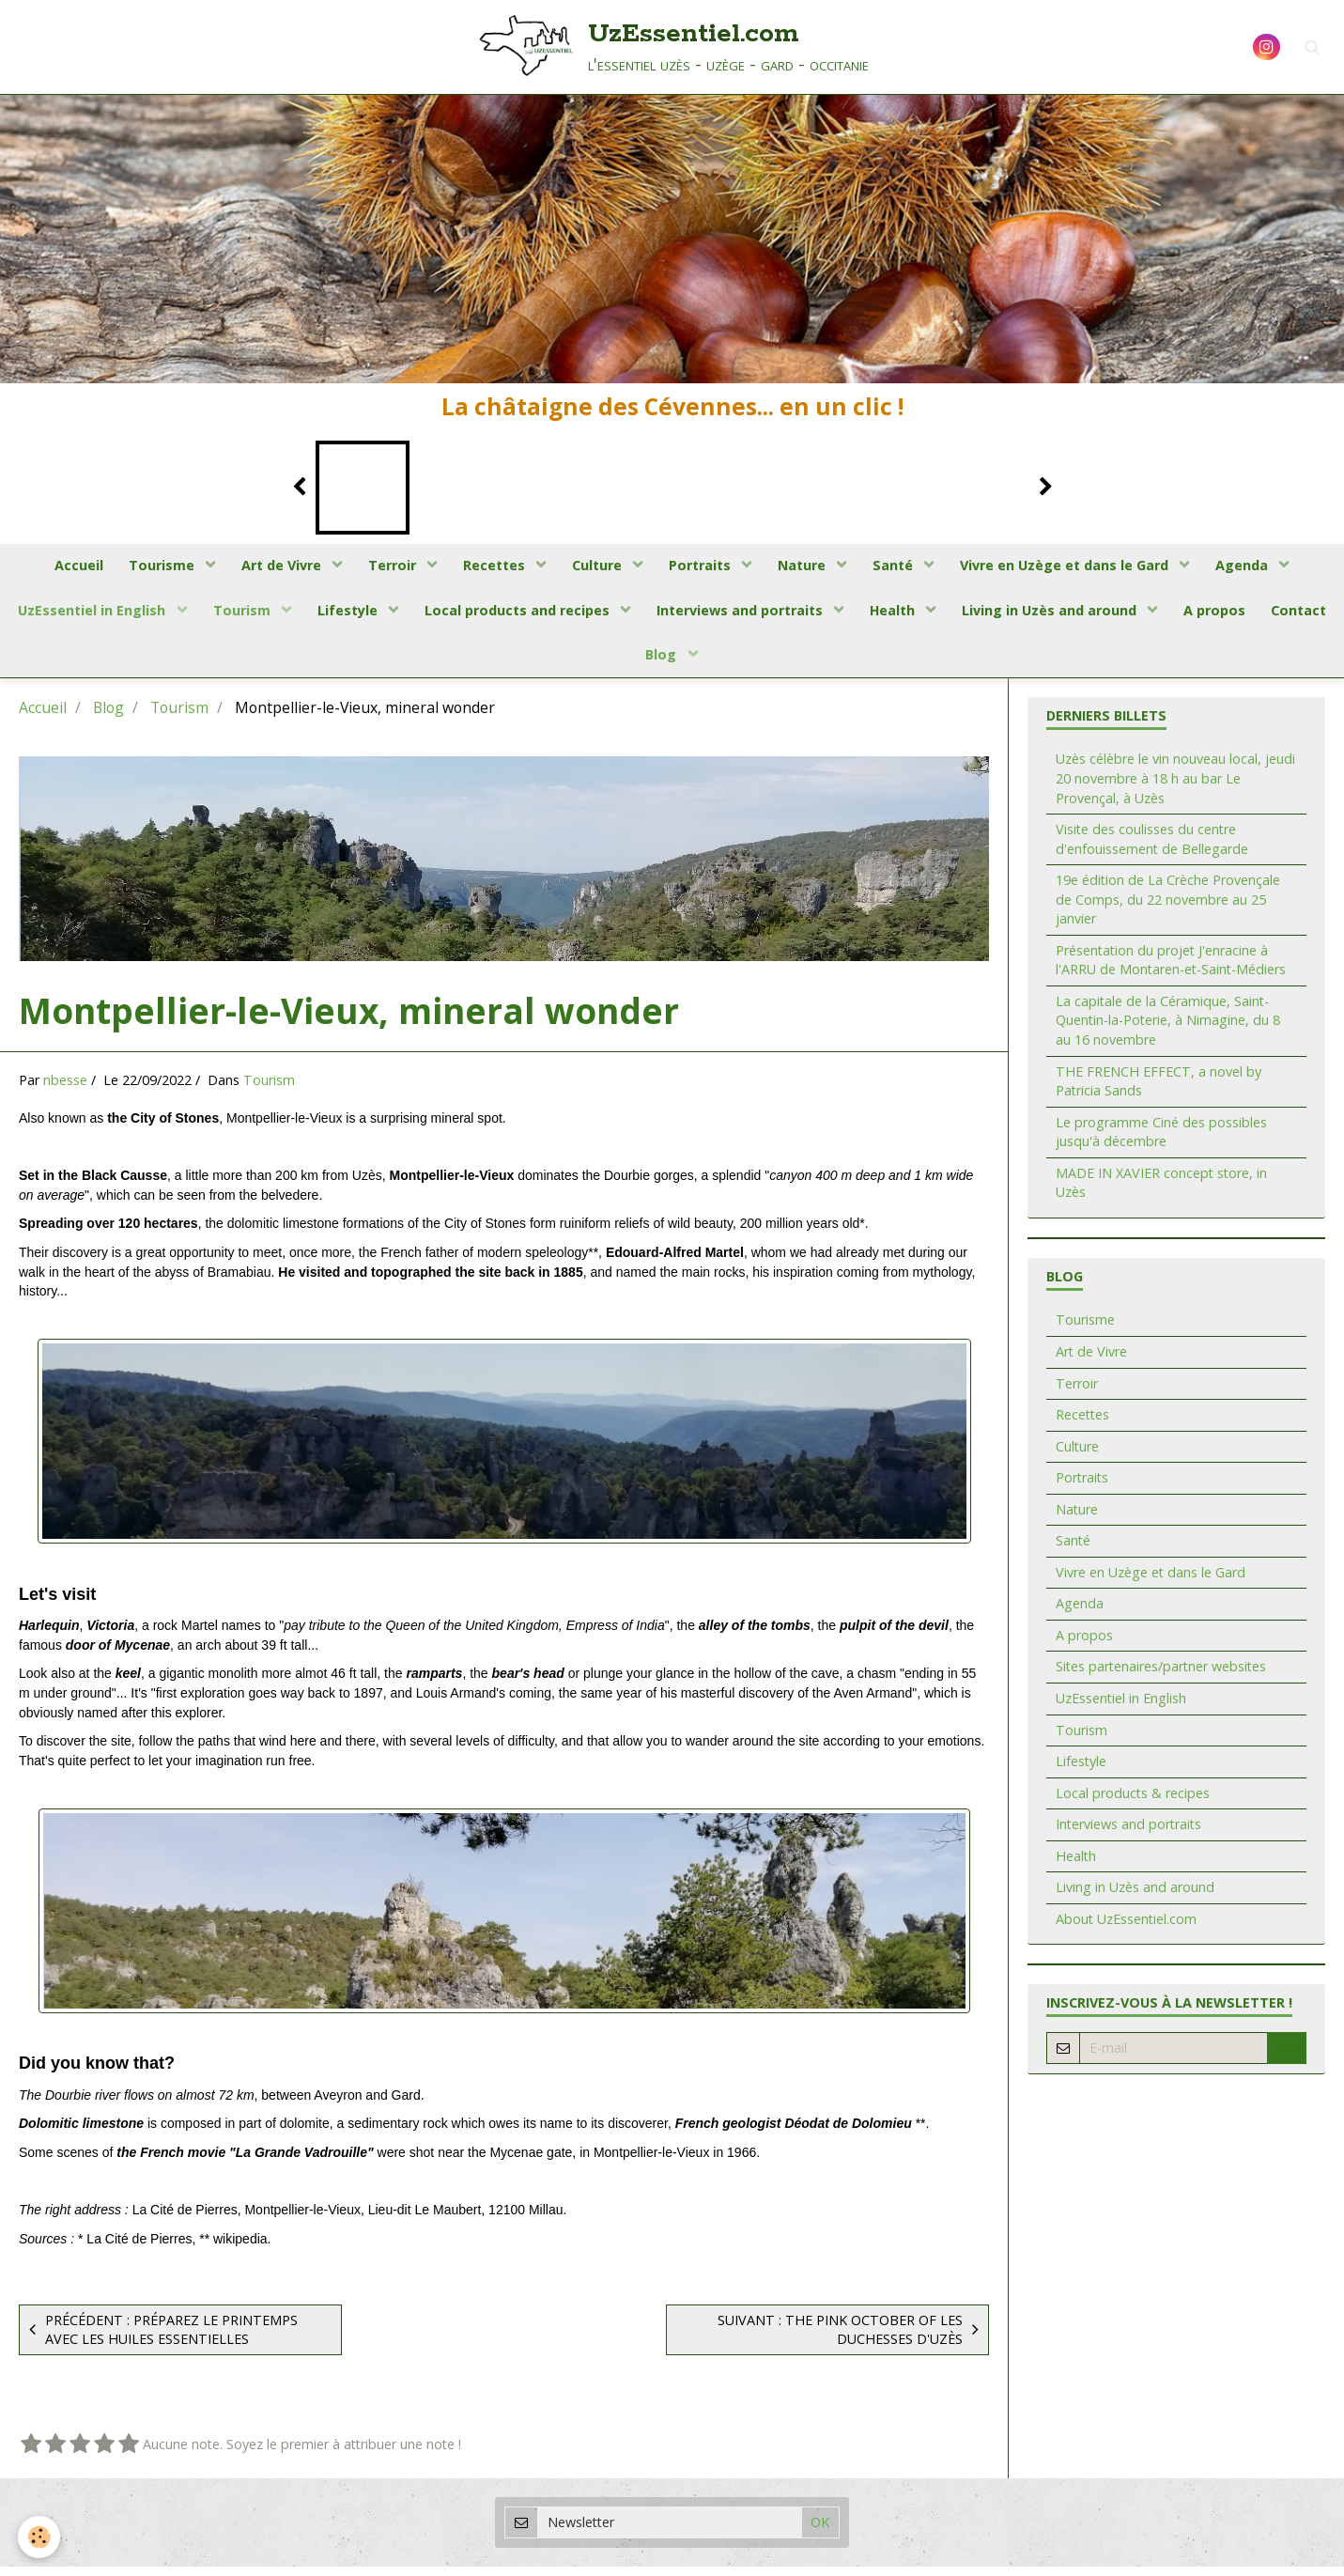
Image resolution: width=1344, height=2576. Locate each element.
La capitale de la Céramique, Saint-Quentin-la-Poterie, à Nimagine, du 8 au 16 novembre (1168, 1029)
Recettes (493, 567)
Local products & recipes (1133, 1801)
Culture (599, 567)
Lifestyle (385, 614)
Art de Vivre (274, 567)
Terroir (387, 567)
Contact (631, 662)
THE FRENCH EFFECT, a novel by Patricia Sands (1158, 1090)
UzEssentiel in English (123, 614)
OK (1286, 2057)
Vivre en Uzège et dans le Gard (1078, 567)
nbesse (65, 1089)
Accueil (63, 567)
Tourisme (151, 567)
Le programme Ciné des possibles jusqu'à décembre (1161, 1141)
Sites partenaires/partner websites (1161, 1675)
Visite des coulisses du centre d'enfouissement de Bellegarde (1152, 848)
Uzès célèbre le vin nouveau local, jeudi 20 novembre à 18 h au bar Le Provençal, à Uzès (1175, 787)
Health (938, 614)
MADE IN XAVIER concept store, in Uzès (1161, 1192)
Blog (704, 662)
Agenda (1258, 567)
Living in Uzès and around (1098, 614)
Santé (903, 567)
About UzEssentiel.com (1126, 1928)
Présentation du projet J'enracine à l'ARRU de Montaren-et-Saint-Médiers (1171, 969)
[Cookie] (40, 2537)
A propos (1265, 614)
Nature (809, 567)
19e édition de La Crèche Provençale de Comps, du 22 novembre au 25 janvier (1168, 908)
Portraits (704, 567)
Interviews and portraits (783, 614)
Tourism (276, 614)
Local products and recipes (557, 614)
